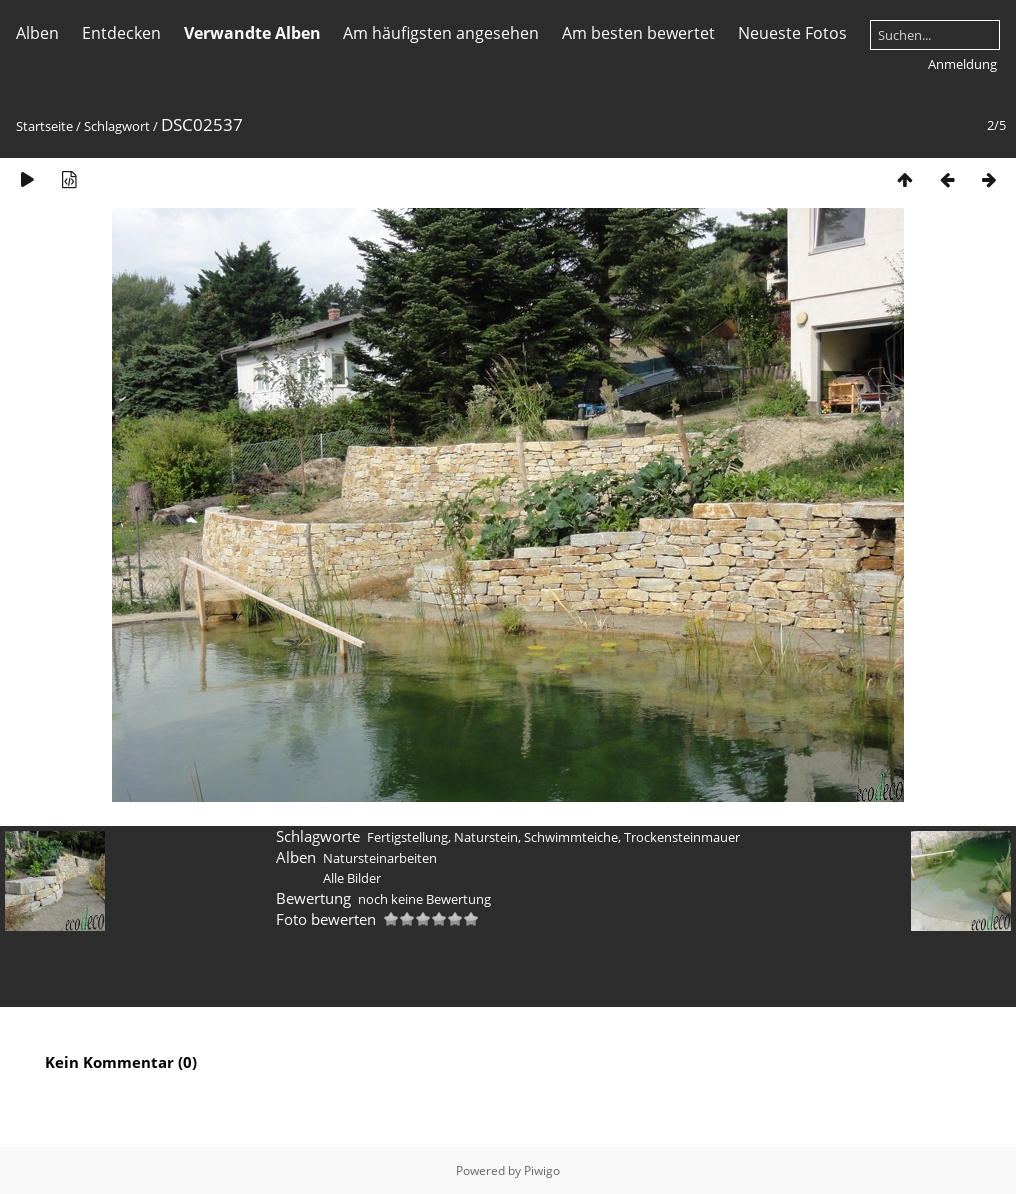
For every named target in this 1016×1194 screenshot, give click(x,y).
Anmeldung (962, 64)
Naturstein (486, 837)
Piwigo (542, 1170)
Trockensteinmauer (682, 837)
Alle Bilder (352, 878)
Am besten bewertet (638, 33)
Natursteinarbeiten (380, 858)
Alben (37, 33)
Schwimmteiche (571, 837)
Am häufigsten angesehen (441, 33)
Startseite (44, 126)
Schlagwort (117, 126)
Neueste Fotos (792, 33)
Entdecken (121, 33)
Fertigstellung (407, 837)
